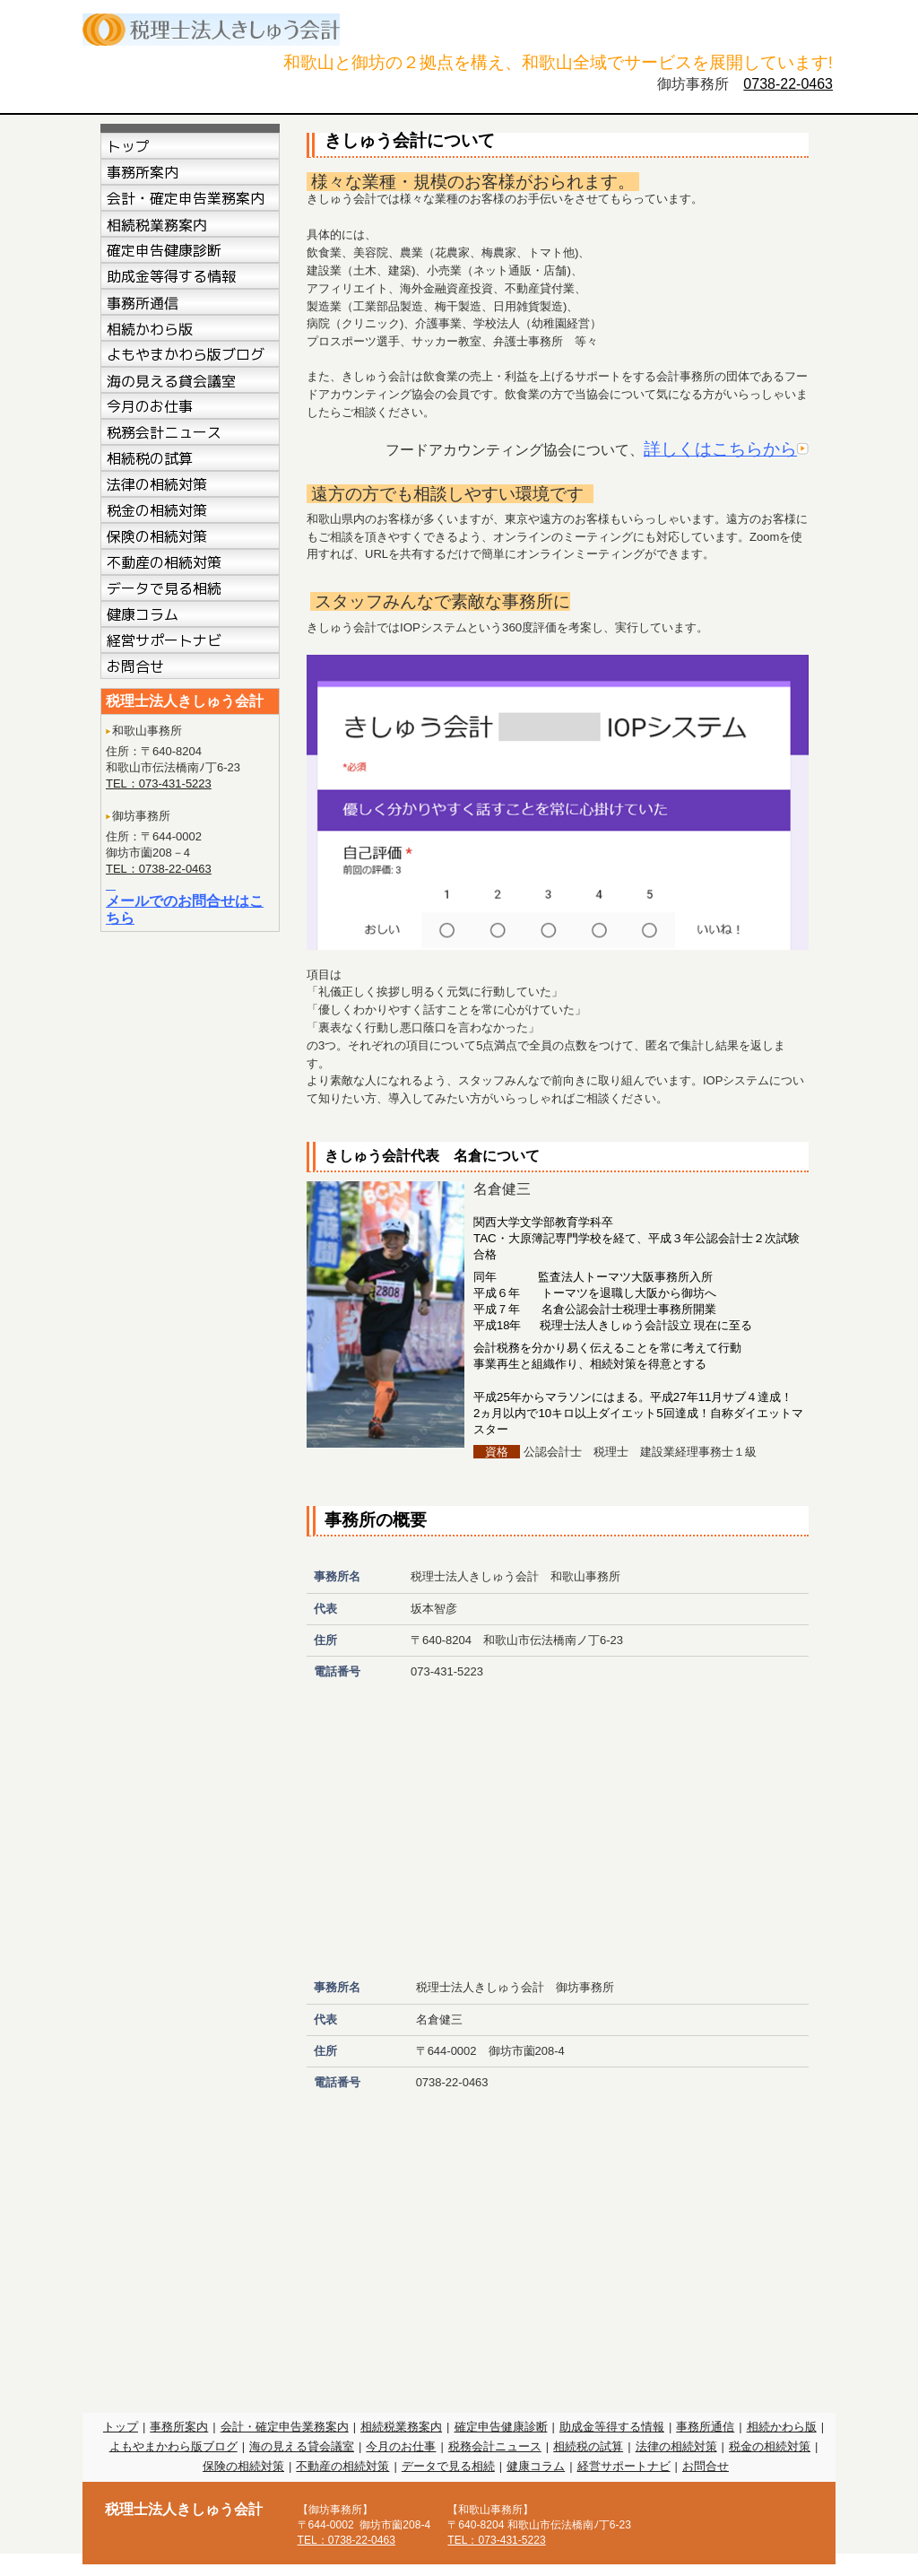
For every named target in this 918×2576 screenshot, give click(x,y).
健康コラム (536, 2466)
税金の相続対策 (769, 2446)
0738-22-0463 (788, 83)
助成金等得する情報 (611, 2426)
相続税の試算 (588, 2446)
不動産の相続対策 (342, 2466)
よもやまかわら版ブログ (173, 2446)
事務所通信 (705, 2426)
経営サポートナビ (624, 2466)
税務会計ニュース (494, 2446)
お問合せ (705, 2466)
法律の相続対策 (676, 2446)
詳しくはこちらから (720, 448)
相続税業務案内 (401, 2426)
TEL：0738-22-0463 (159, 868)
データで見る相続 (448, 2466)
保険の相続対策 (243, 2466)
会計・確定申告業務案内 (285, 2426)
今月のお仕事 (401, 2446)
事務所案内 (179, 2426)
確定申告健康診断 (501, 2426)
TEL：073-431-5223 (159, 783)
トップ (120, 2426)
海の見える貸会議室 (301, 2446)
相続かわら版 (782, 2426)
